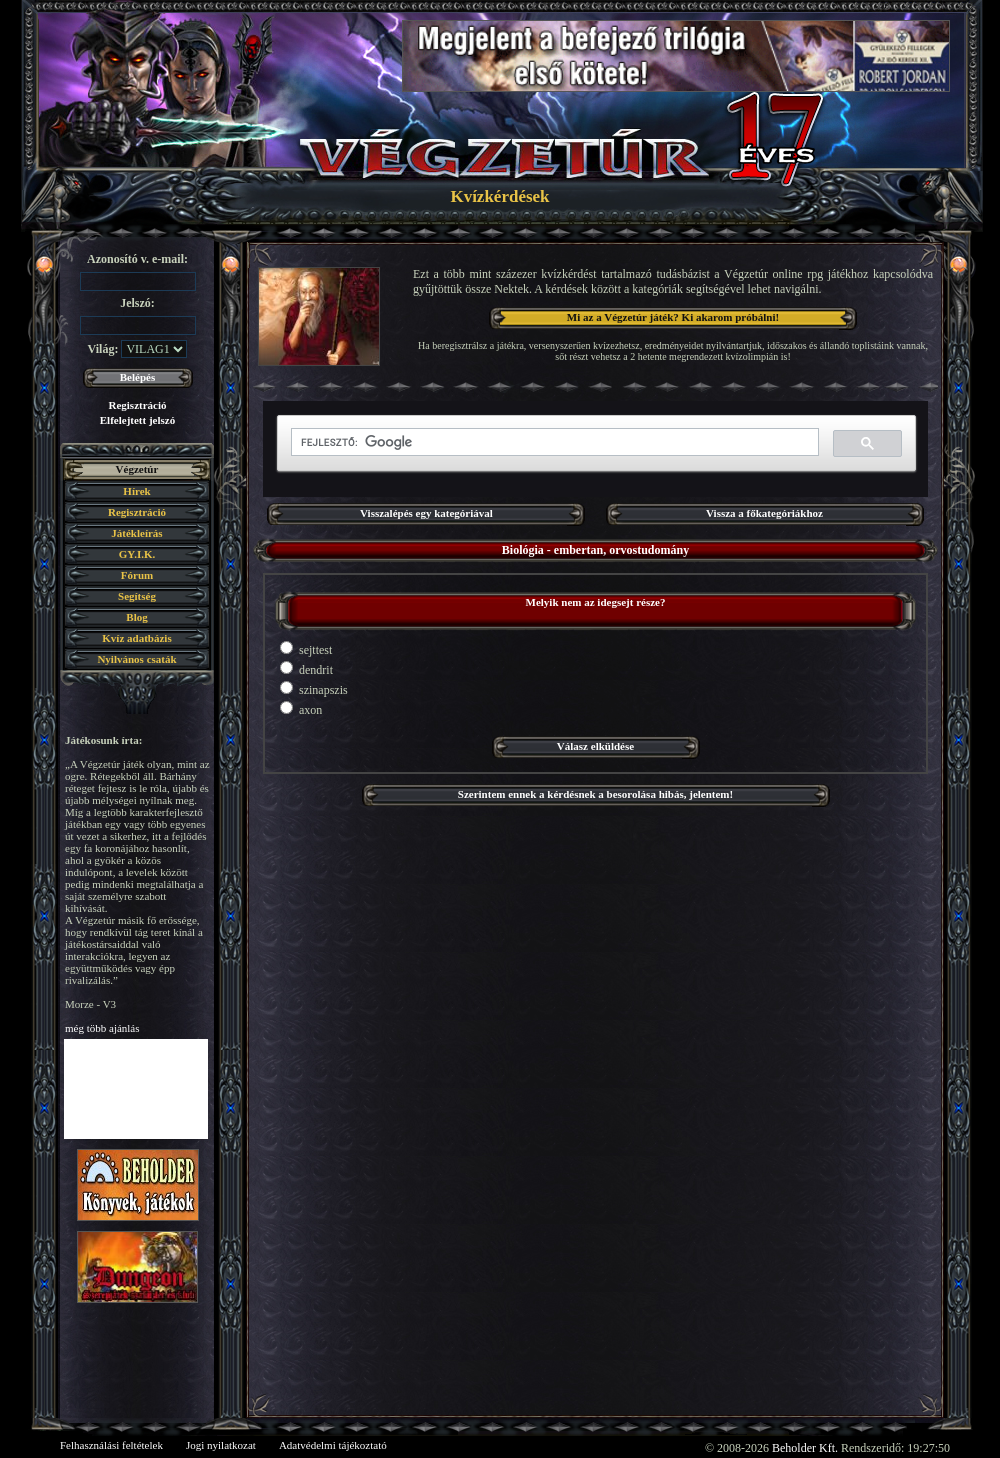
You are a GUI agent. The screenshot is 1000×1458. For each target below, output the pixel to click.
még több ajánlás (102, 1028)
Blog (136, 617)
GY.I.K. (137, 554)
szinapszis (314, 689)
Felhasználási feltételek (111, 1445)
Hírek (136, 491)
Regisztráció (137, 405)
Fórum (137, 575)
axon (301, 709)
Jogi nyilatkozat (221, 1445)
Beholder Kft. (805, 1448)
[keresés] (553, 442)
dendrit (306, 669)
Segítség (137, 596)
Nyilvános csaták (136, 659)
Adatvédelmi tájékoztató (333, 1445)
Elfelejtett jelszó (137, 420)
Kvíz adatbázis (136, 638)
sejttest (306, 649)
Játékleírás (136, 533)
